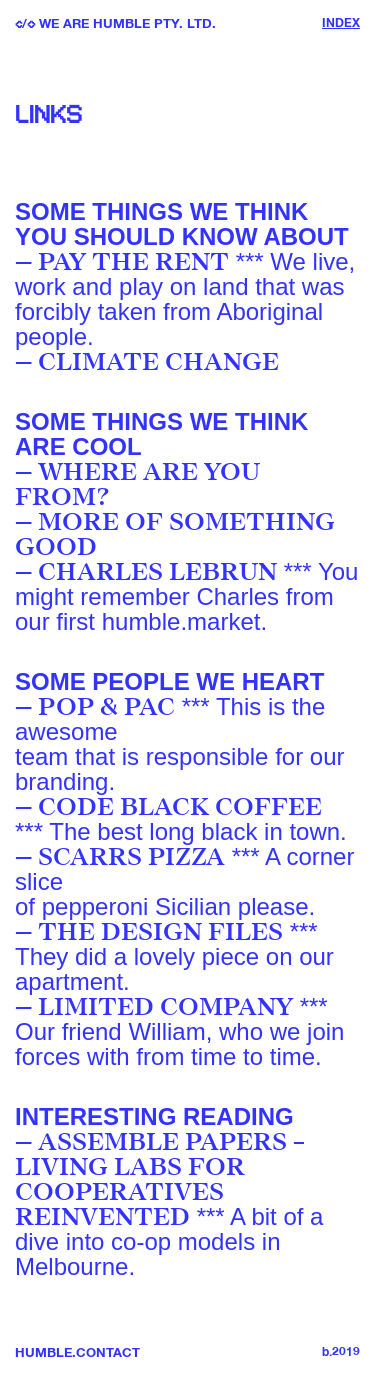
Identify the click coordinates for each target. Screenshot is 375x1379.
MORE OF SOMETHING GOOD (175, 534)
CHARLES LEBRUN (157, 572)
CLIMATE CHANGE (158, 362)
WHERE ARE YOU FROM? (137, 484)
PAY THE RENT (133, 262)
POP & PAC (106, 707)
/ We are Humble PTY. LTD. (115, 24)
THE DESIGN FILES (160, 932)
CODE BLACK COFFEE (180, 807)
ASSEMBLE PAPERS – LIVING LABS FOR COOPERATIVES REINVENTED (160, 1179)
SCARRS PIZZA (131, 857)
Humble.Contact (77, 1353)
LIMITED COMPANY (165, 1007)
